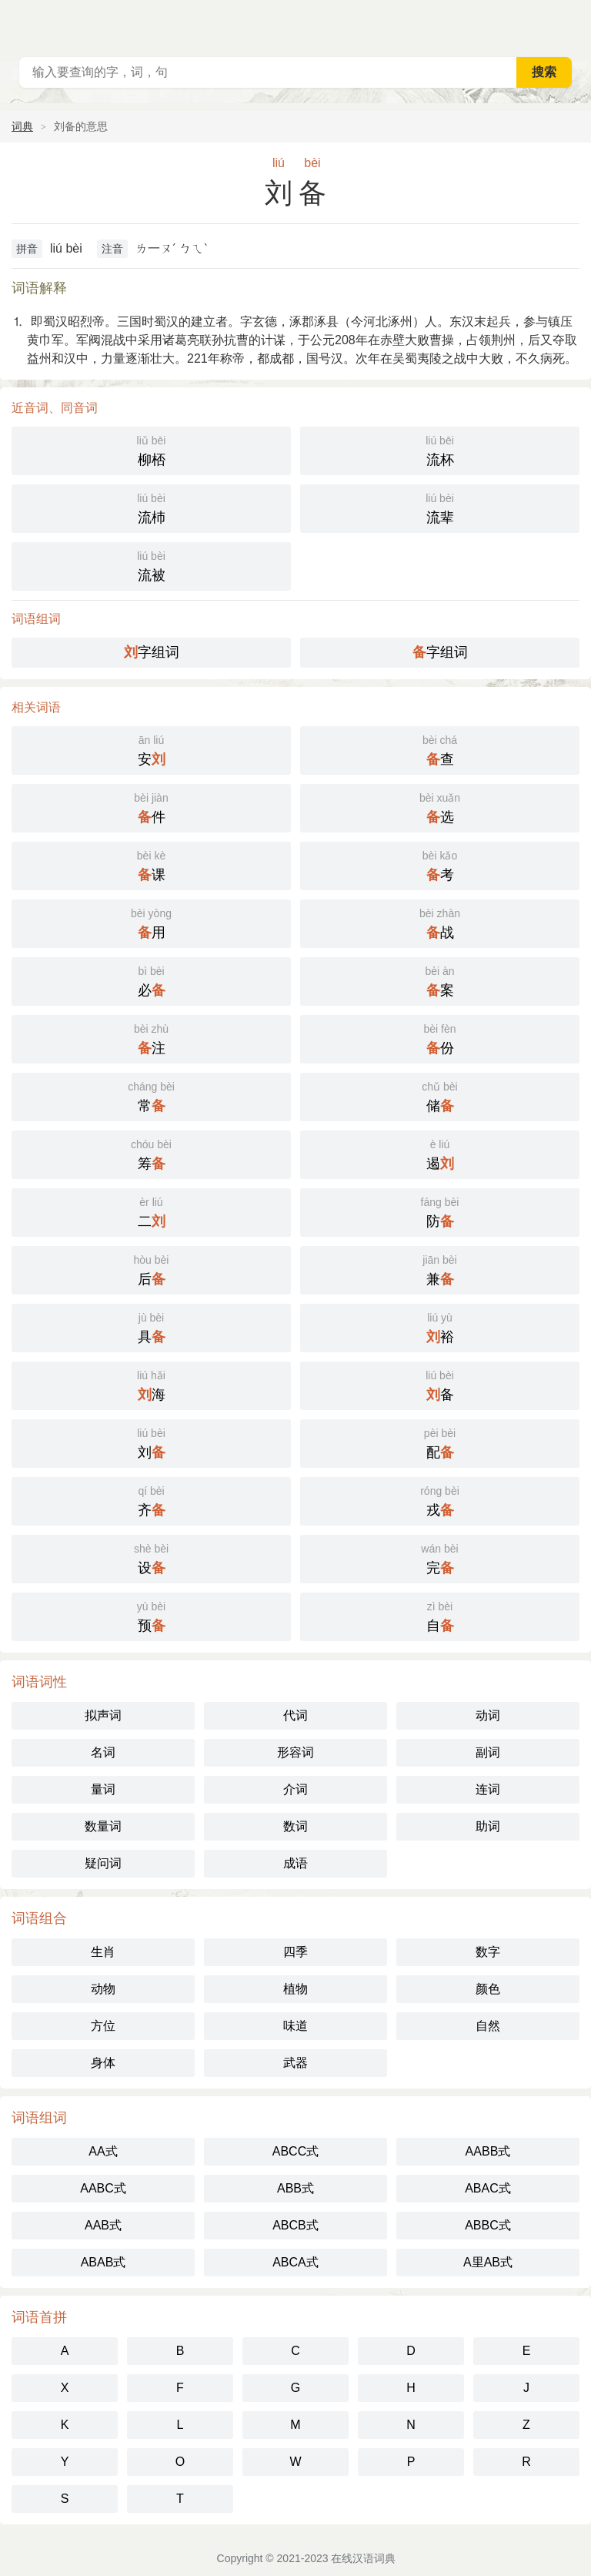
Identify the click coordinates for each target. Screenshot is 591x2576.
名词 (103, 1752)
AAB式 (103, 2225)
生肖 (103, 1951)
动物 (103, 1988)
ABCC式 (295, 2151)
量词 (103, 1789)
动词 (488, 1715)
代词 (295, 1715)
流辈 (439, 507)
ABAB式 (103, 2262)
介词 (295, 1789)
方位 (103, 2025)
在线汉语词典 (363, 2558)
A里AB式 (488, 2262)
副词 (488, 1752)
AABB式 (488, 2151)
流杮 (151, 507)
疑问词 (103, 1863)
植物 (295, 1988)
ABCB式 (295, 2225)
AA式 (102, 2151)
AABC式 (103, 2188)
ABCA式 (295, 2262)
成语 (295, 1863)
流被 (151, 565)
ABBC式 (488, 2225)
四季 (295, 1951)
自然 (488, 2025)
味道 (295, 2025)
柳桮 (151, 449)
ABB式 (295, 2188)
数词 (295, 1826)
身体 (103, 2062)
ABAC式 (488, 2188)
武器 (295, 2062)
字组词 (151, 652)
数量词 (103, 1826)
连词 (488, 1789)
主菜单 (569, 23)
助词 (488, 1826)
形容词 (295, 1752)
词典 (22, 126)
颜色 (488, 1988)
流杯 (439, 449)
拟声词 (103, 1715)
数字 (488, 1951)
